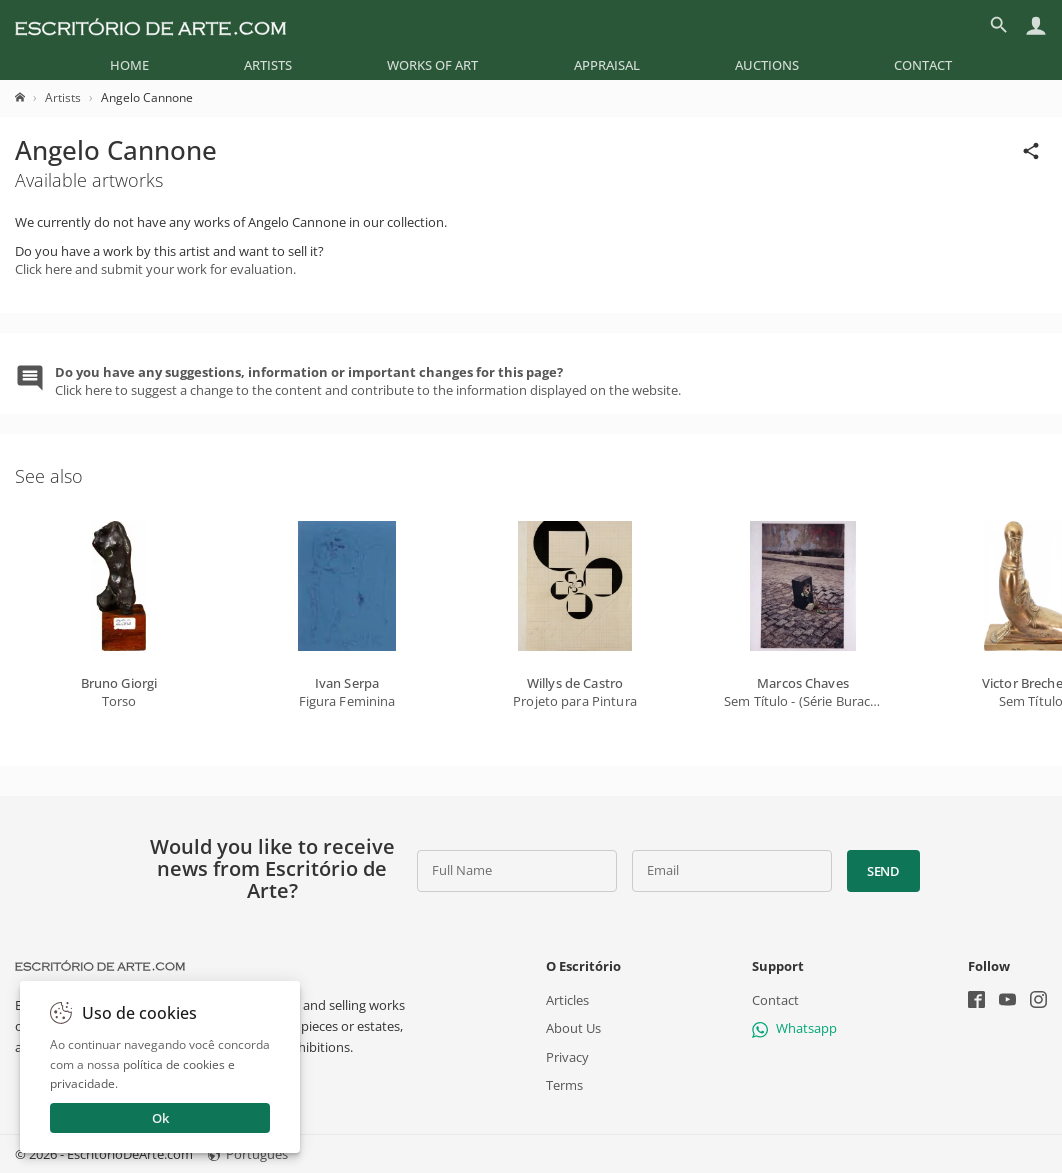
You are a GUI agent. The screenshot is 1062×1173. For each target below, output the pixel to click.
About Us (573, 1028)
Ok (160, 1118)
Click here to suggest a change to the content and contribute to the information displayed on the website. (368, 381)
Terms (564, 1085)
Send (883, 871)
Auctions (767, 65)
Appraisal (607, 65)
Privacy (567, 1056)
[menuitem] (129, 65)
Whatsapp (794, 1028)
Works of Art (432, 65)
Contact (923, 65)
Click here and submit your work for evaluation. (155, 269)
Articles (567, 1000)
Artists (268, 65)
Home (129, 65)
